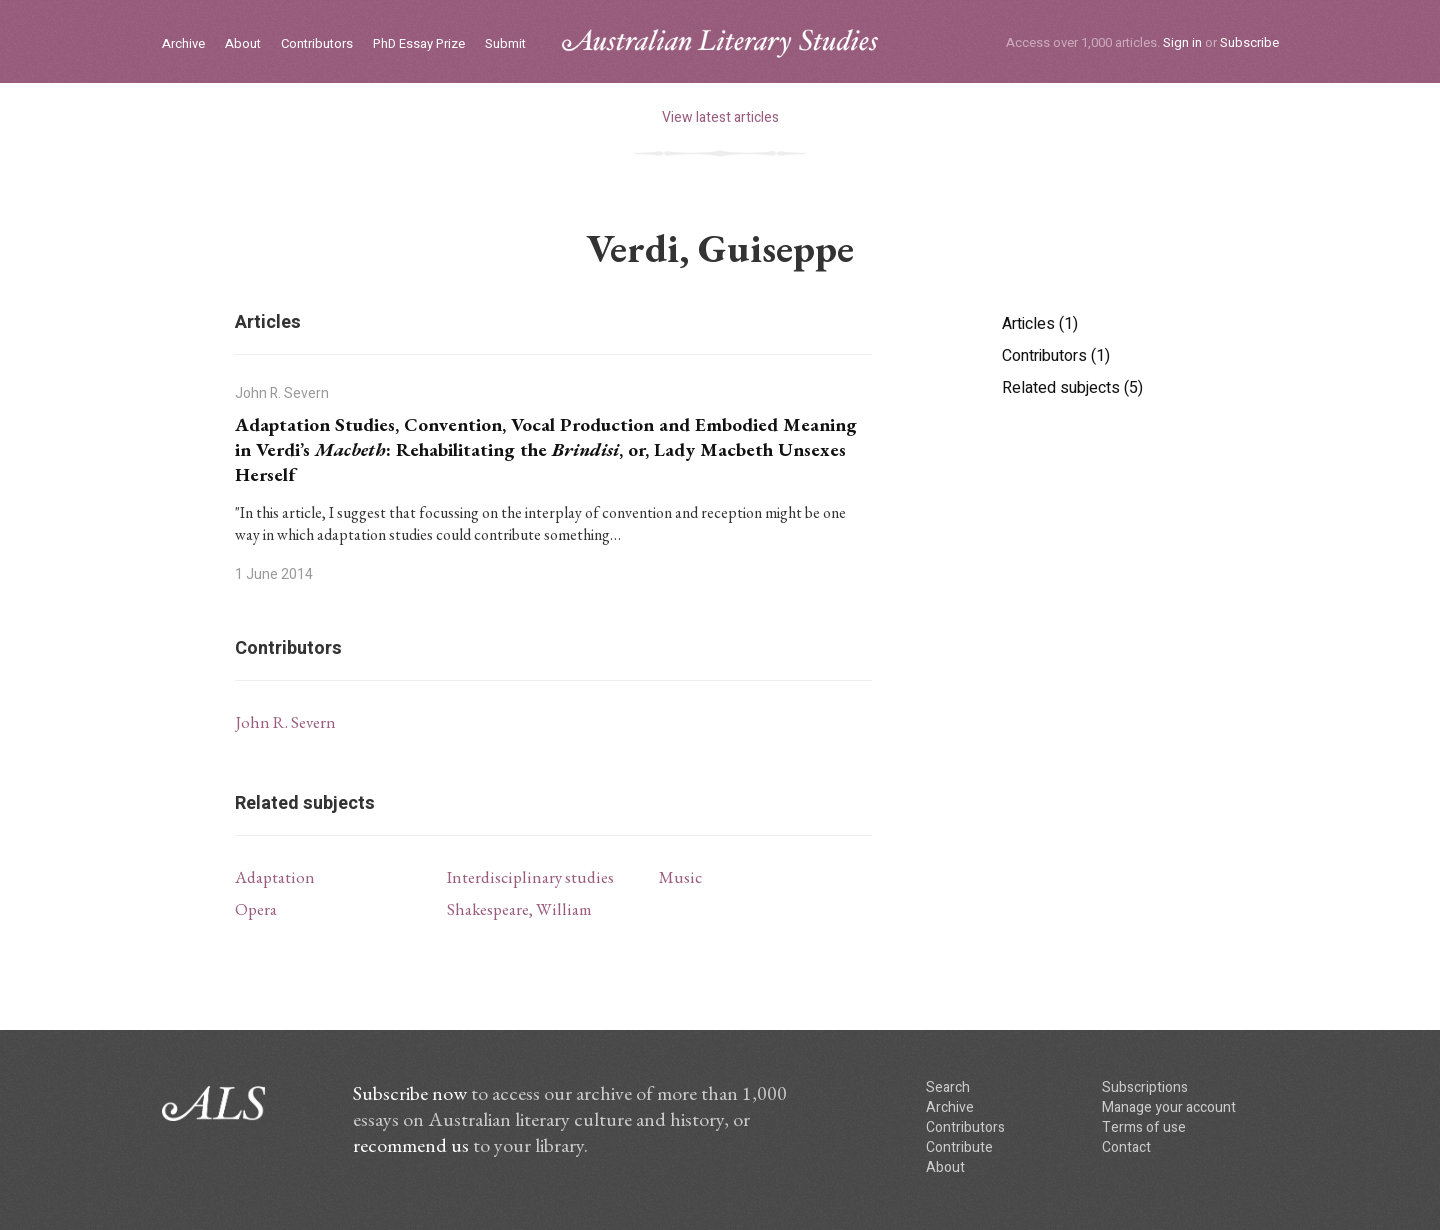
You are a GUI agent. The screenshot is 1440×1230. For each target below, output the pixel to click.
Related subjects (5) (1072, 388)
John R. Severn (285, 722)
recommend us (411, 1145)
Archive (183, 44)
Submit (505, 44)
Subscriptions (1145, 1087)
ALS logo (720, 43)
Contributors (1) (1056, 356)
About (243, 44)
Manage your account (1169, 1107)
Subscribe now (410, 1093)
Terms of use (1144, 1127)
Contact (1126, 1147)
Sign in (1182, 42)
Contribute (959, 1147)
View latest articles (720, 117)
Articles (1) (1040, 324)
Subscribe (1249, 42)
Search (948, 1087)
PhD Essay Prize (419, 44)
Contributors (317, 44)
